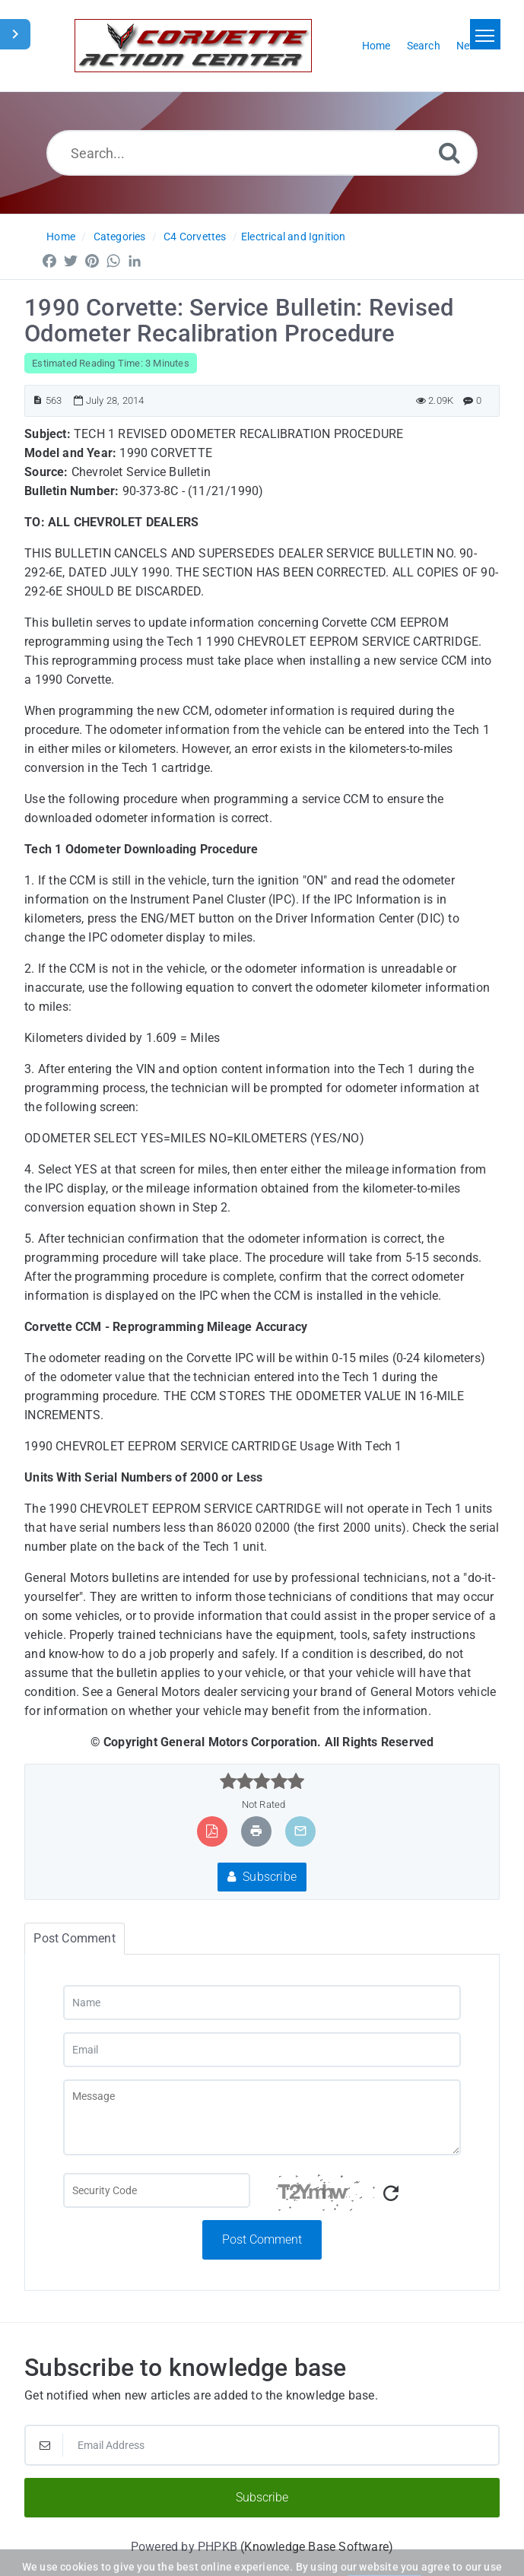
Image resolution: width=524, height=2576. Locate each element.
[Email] (262, 2049)
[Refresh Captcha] (391, 2194)
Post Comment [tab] (74, 1938)
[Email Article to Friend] (300, 1831)
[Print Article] (256, 1831)
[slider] (262, 1781)
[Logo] (193, 45)
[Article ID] (38, 400)
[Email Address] (262, 2445)
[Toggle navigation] (485, 34)
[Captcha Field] (157, 2190)
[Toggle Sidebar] (15, 34)
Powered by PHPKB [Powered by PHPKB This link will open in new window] (184, 2546)
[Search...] (262, 153)
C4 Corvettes (195, 236)
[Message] (262, 2117)
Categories (120, 236)
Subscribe (262, 1876)
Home (60, 236)
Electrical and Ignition (293, 236)
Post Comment (262, 2239)
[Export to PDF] (212, 1831)
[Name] (262, 2002)
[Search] (449, 152)
